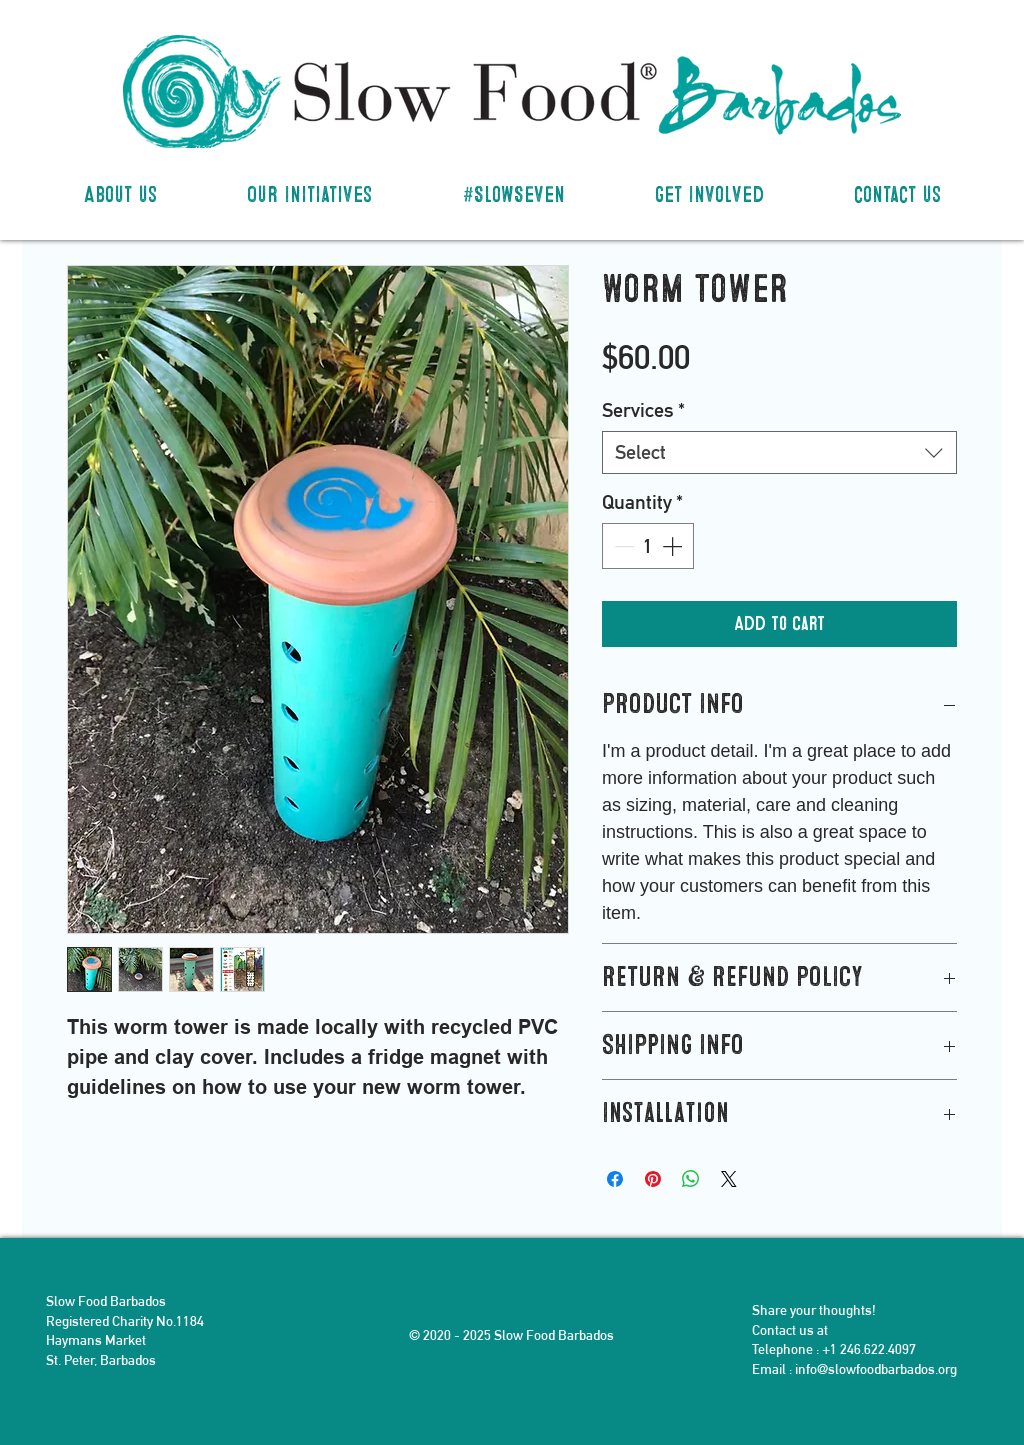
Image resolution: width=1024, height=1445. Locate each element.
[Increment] (674, 546)
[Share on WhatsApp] (691, 1179)
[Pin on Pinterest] (653, 1179)
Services (643, 410)
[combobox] (779, 452)
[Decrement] (622, 546)
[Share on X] (729, 1179)
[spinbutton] (648, 546)
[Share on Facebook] (615, 1179)
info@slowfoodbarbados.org (876, 1369)
